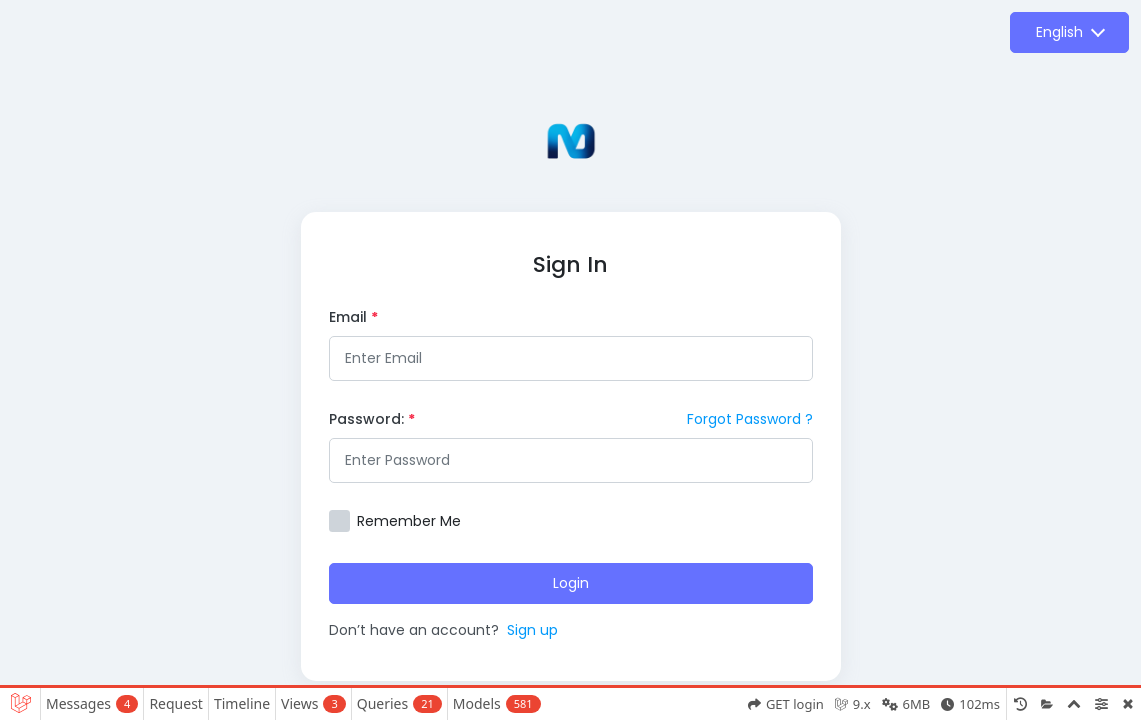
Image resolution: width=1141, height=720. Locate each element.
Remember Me (409, 521)
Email (353, 317)
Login (571, 583)
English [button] (1059, 32)
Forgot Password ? (750, 419)
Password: (372, 419)
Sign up (532, 630)
